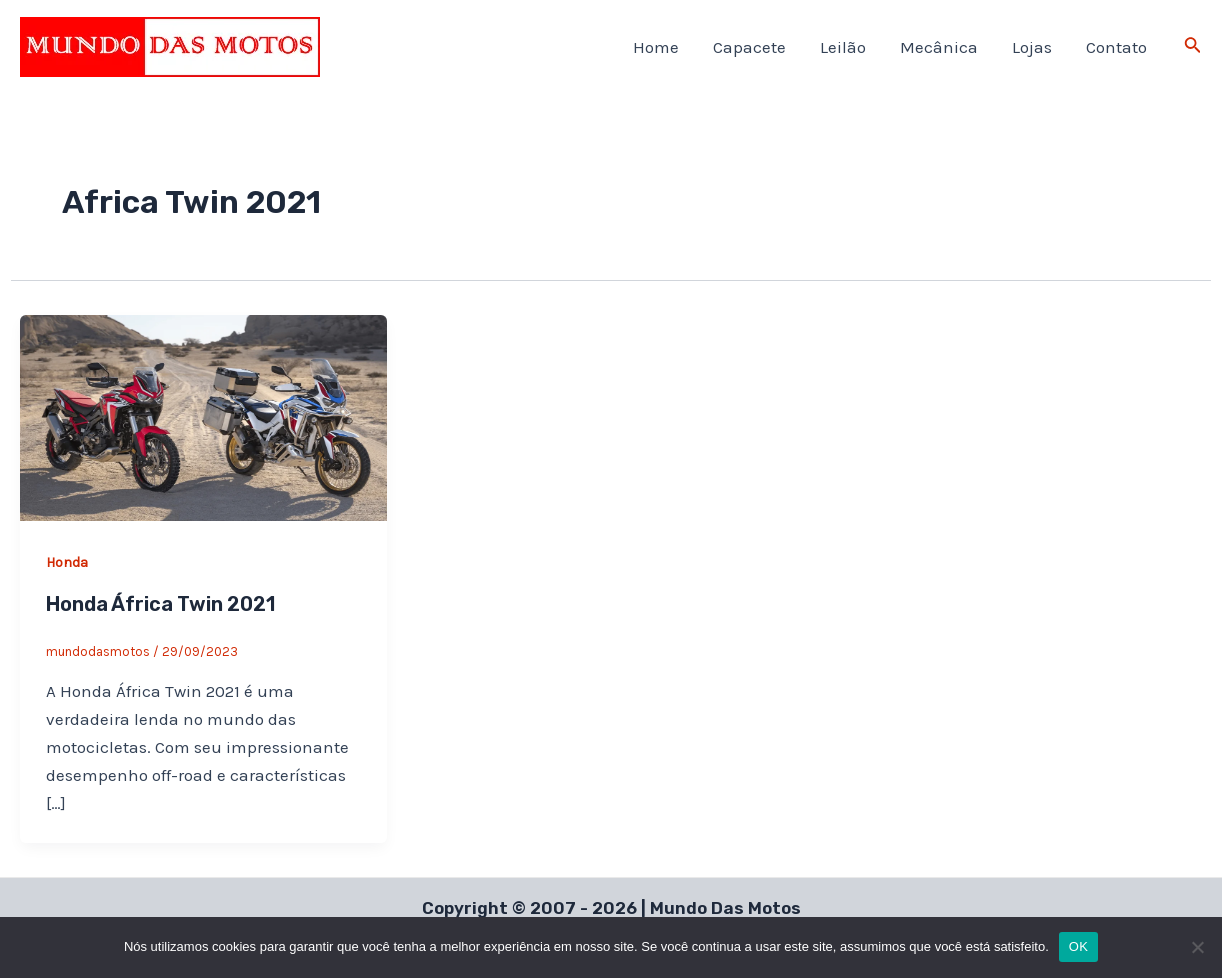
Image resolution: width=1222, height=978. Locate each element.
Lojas (1032, 47)
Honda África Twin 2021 (160, 604)
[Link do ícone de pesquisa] (1193, 47)
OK (1078, 946)
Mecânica (939, 47)
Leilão (843, 47)
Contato (1116, 47)
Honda (67, 562)
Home (656, 47)
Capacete (749, 47)
